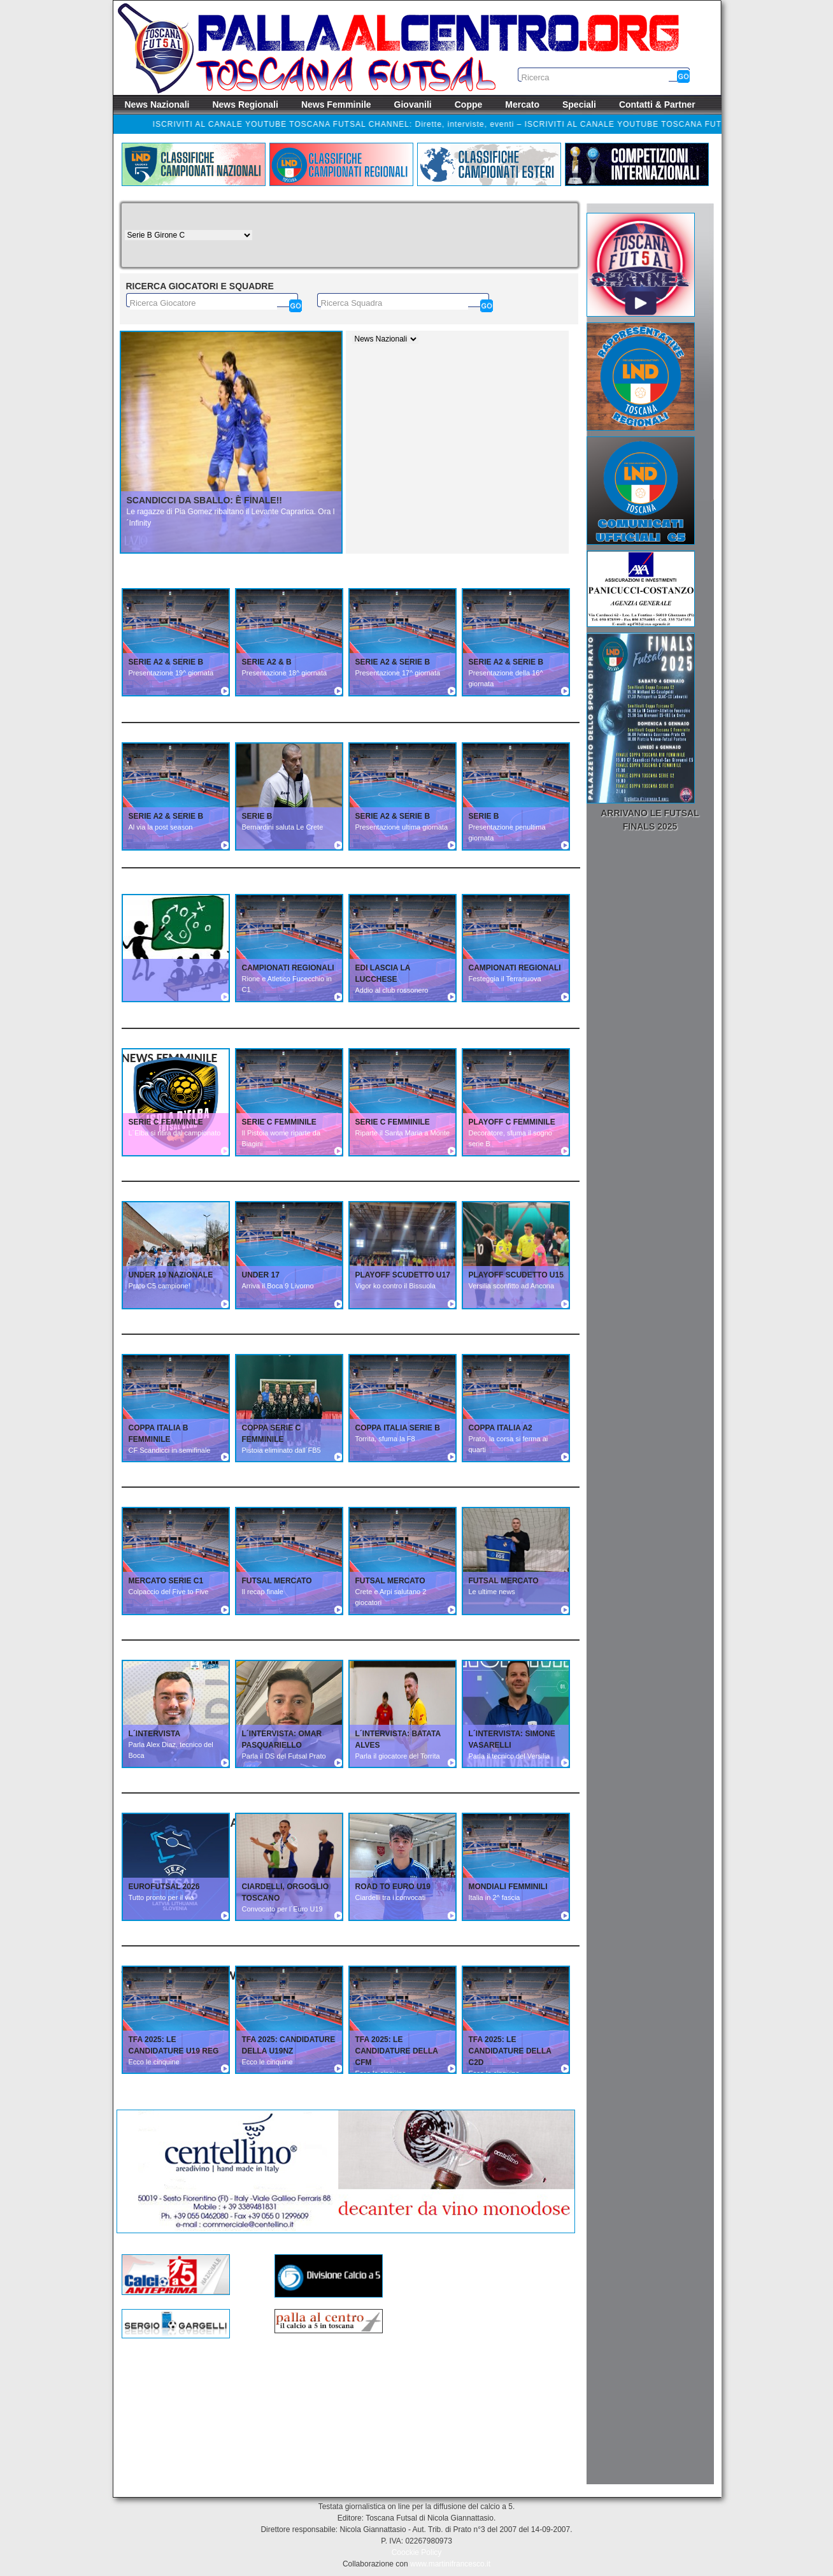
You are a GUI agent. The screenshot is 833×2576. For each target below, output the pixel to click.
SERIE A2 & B (267, 662)
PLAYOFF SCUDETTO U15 (516, 1274)
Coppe (469, 104)
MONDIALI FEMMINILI (508, 1886)
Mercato (522, 104)
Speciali (579, 104)
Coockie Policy (417, 2552)
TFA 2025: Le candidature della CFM (396, 2051)
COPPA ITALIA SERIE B (397, 1427)
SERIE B (257, 816)
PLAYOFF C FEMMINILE (512, 1122)
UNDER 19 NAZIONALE (171, 1274)
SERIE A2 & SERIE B (166, 662)
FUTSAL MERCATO (277, 1580)
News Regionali (245, 104)
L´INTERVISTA (155, 1733)
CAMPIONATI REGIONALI (288, 967)
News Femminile (336, 104)
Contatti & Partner (657, 104)
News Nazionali (157, 104)
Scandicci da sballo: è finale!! (204, 500)
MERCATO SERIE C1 (166, 1580)
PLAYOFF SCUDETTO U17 (402, 1274)
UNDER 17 (261, 1274)
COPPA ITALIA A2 (500, 1427)
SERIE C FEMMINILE (166, 1122)
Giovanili (413, 104)
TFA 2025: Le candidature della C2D (510, 2051)
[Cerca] (295, 306)
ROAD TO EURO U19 (393, 1886)
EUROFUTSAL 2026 (164, 1886)
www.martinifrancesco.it (450, 2563)
